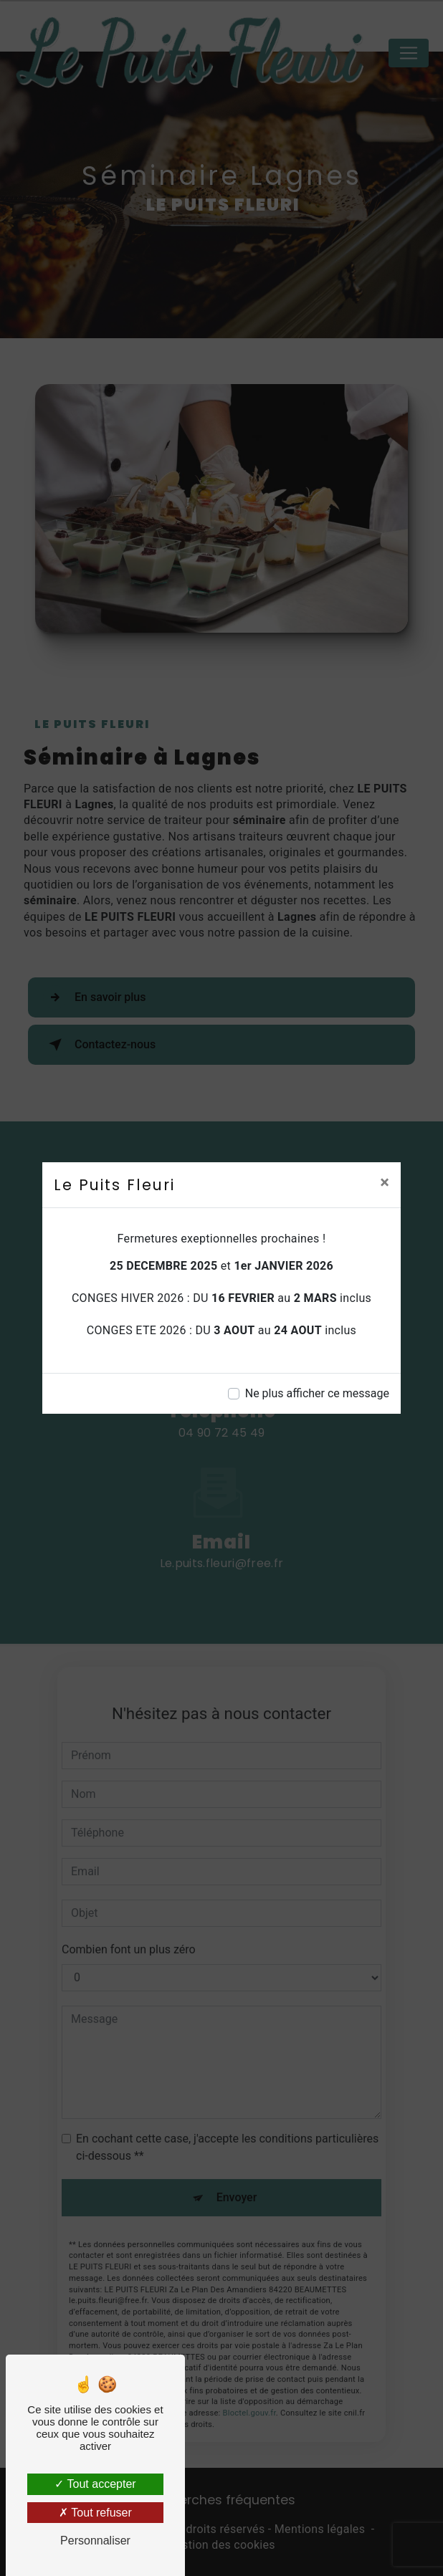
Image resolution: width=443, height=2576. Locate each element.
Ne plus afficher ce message (317, 1393)
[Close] (384, 1182)
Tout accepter (94, 2484)
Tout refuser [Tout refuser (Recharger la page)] (95, 2512)
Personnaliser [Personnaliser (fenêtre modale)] (95, 2540)
